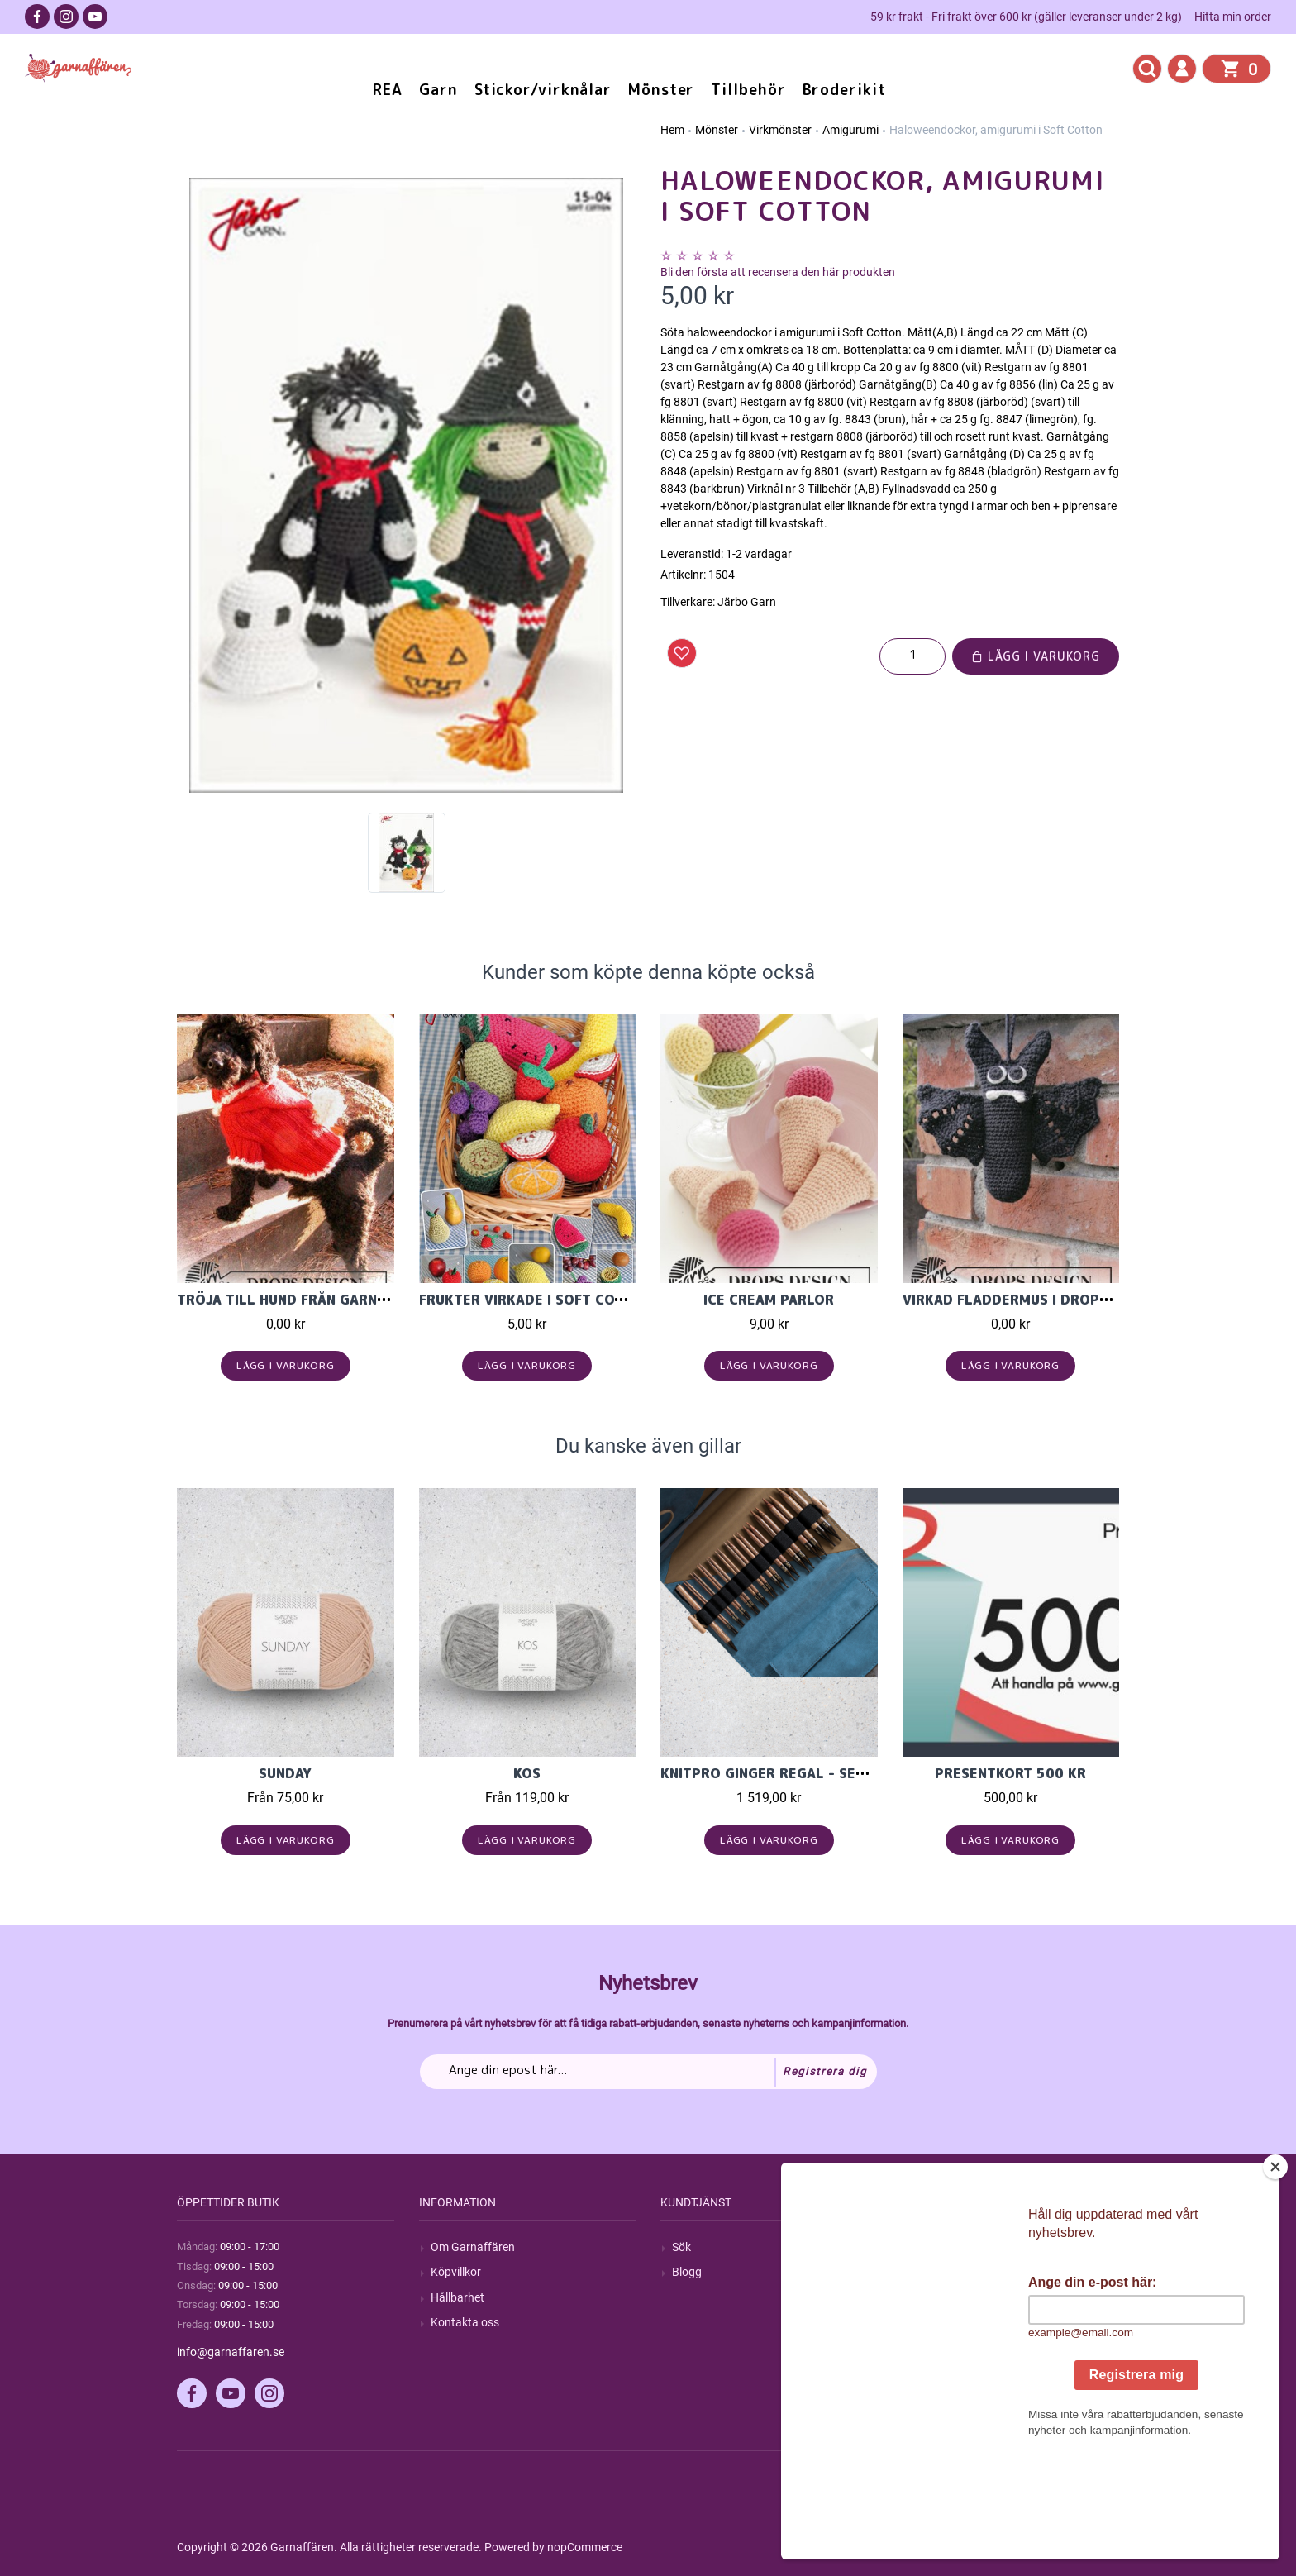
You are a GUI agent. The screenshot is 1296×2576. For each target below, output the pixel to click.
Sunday (285, 1773)
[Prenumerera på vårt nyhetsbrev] (648, 2072)
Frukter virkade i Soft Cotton (535, 1299)
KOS (527, 1773)
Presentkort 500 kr (1010, 1773)
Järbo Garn (746, 601)
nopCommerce (584, 2547)
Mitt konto (940, 2247)
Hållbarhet (457, 2297)
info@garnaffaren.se (230, 2352)
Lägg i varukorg (1035, 656)
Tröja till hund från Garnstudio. (304, 1299)
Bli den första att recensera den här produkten (777, 272)
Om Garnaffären (473, 2247)
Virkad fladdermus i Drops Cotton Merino (1064, 1299)
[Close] (1275, 2270)
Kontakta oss (465, 2322)
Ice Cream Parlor (768, 1299)
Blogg (687, 2271)
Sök (681, 2247)
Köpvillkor (456, 2271)
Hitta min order (1232, 16)
